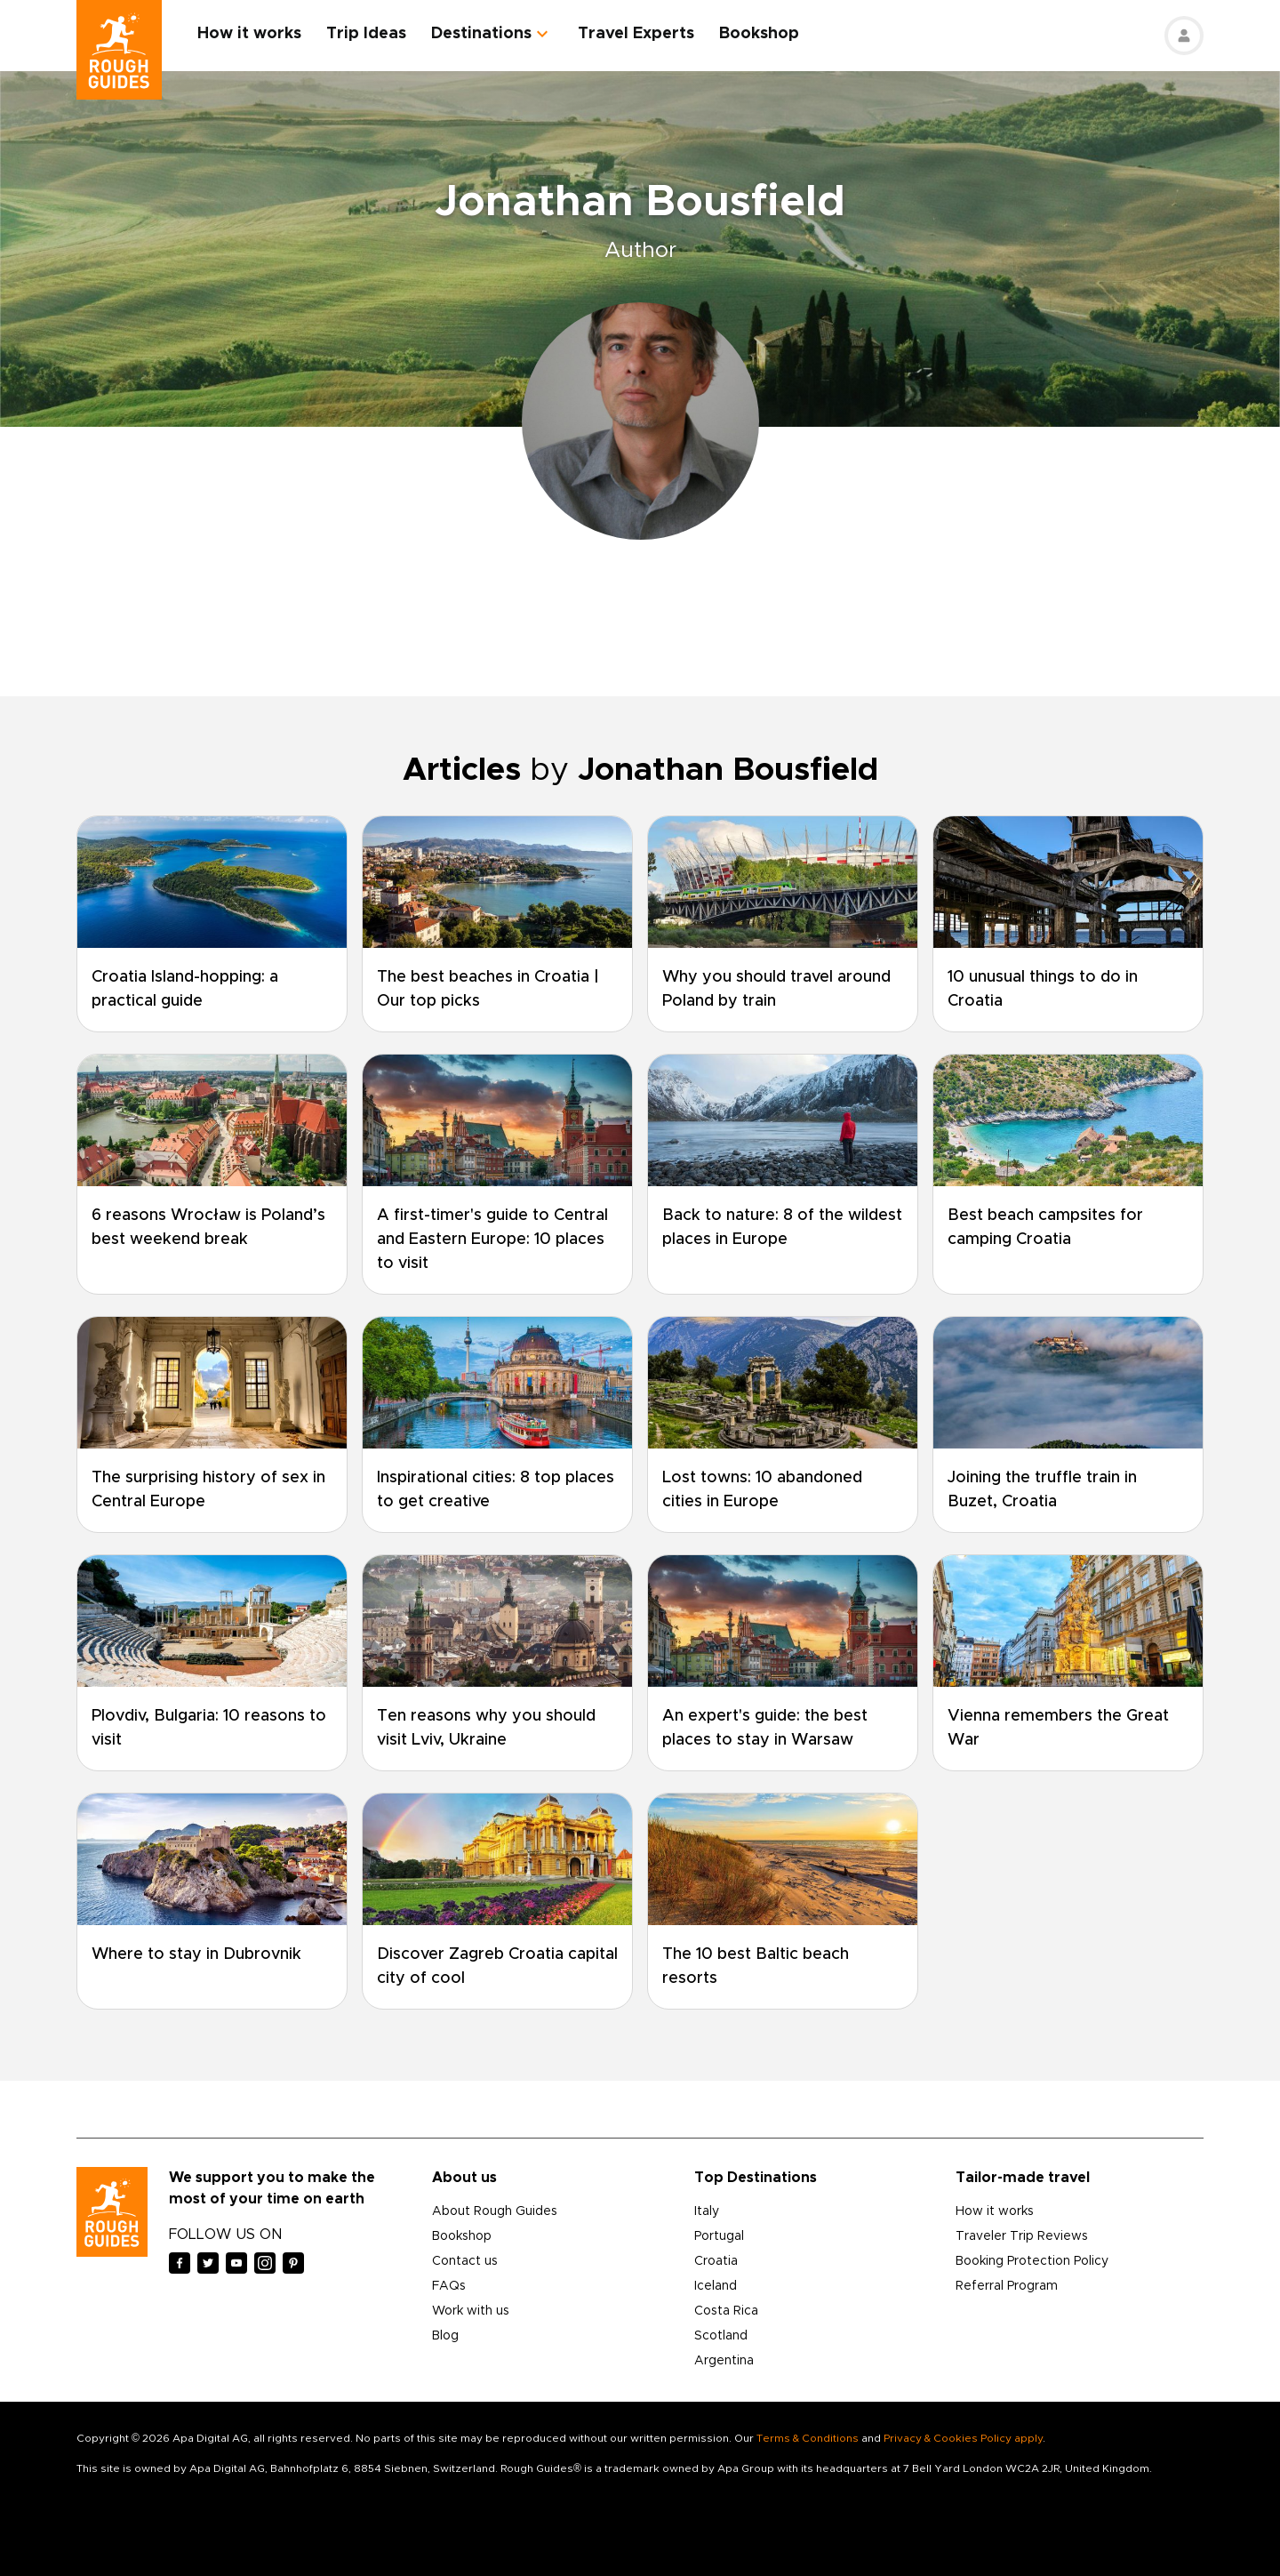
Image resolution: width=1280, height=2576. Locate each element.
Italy (706, 2211)
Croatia (716, 2261)
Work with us (470, 2311)
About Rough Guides (494, 2211)
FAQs (449, 2286)
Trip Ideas (366, 34)
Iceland (715, 2286)
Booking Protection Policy (1032, 2261)
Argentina (724, 2361)
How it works (249, 34)
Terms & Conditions (807, 2438)
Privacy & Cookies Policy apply (963, 2438)
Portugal (719, 2236)
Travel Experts (636, 34)
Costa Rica (726, 2311)
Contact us (465, 2261)
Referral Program (1007, 2286)
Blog (445, 2336)
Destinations (481, 34)
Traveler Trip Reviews (1022, 2236)
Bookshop (759, 34)
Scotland (721, 2336)
